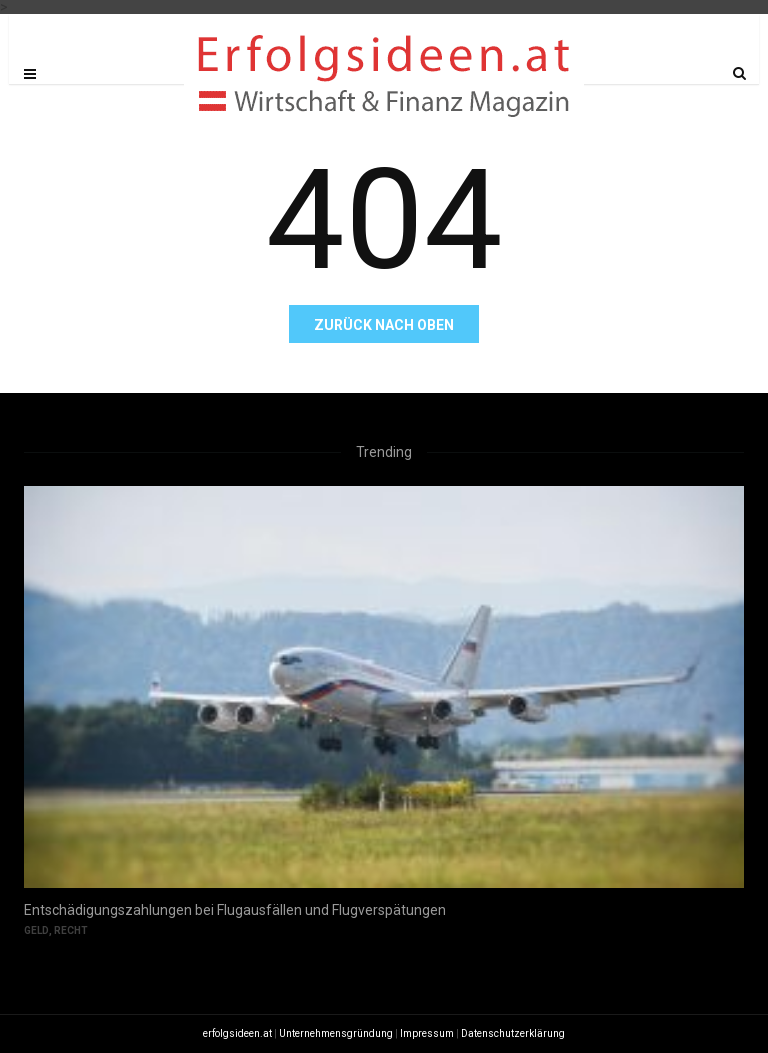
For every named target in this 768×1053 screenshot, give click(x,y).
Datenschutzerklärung (513, 1033)
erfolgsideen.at (237, 1033)
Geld (36, 930)
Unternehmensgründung (336, 1033)
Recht (71, 930)
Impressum (427, 1033)
